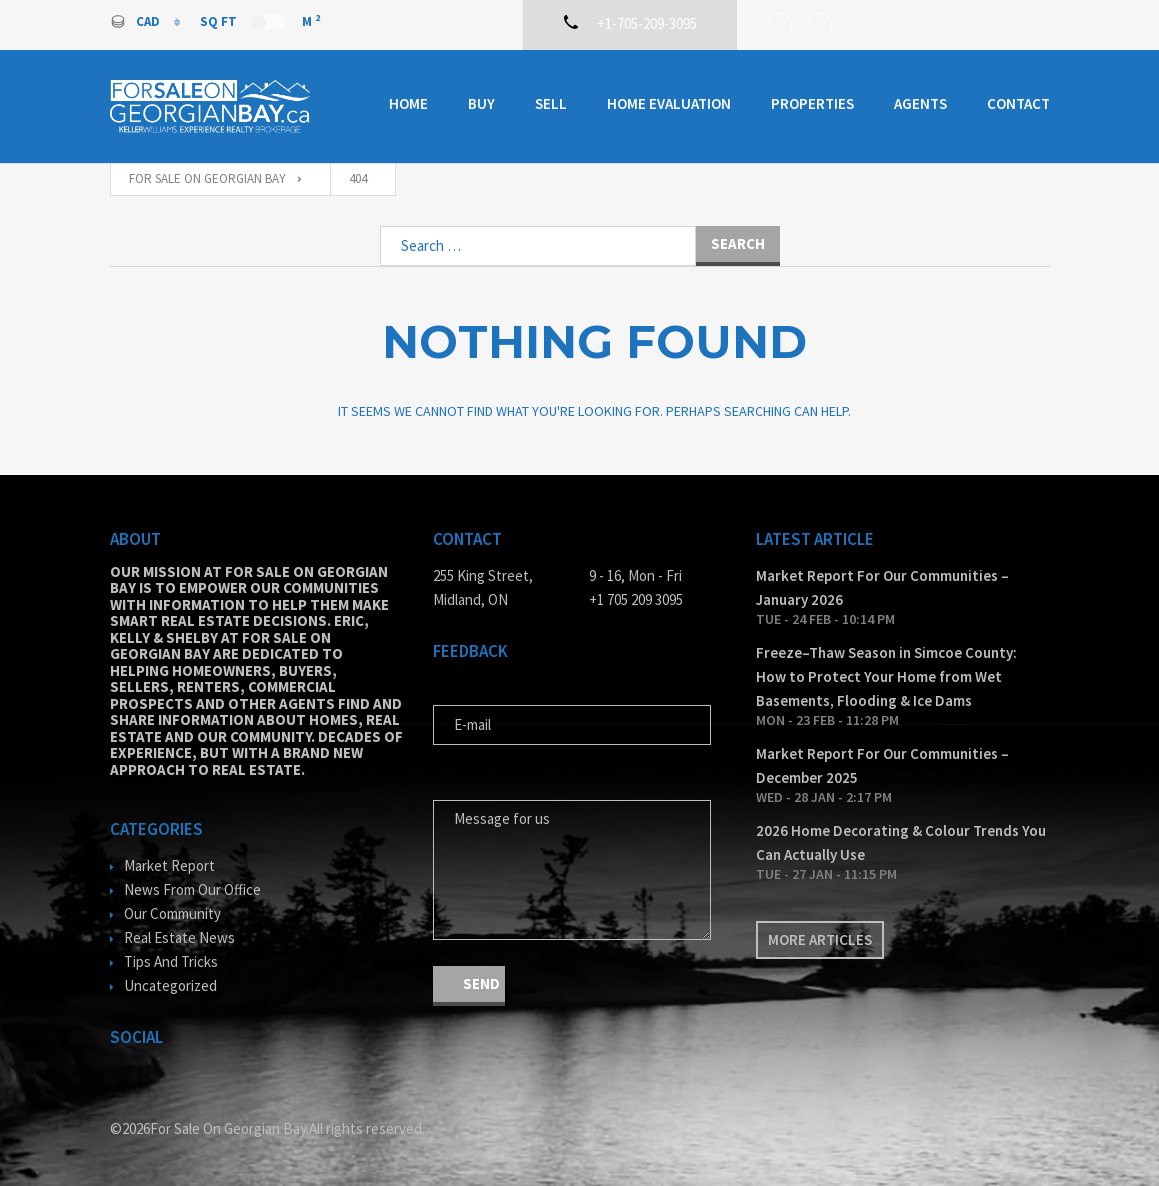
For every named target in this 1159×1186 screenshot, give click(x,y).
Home (408, 103)
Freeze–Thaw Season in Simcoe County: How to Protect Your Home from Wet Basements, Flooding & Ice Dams (886, 676)
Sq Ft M (260, 21)
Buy (481, 103)
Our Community (172, 913)
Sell (551, 103)
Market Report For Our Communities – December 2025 (882, 765)
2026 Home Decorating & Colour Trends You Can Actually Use (901, 842)
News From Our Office (192, 889)
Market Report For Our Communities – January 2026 (882, 587)
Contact (1018, 103)
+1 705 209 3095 (636, 599)
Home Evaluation (669, 103)
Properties (812, 103)
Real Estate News (179, 937)
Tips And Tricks (171, 961)
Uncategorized (170, 985)
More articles (820, 939)
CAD (136, 21)
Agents (920, 103)
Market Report (169, 865)
